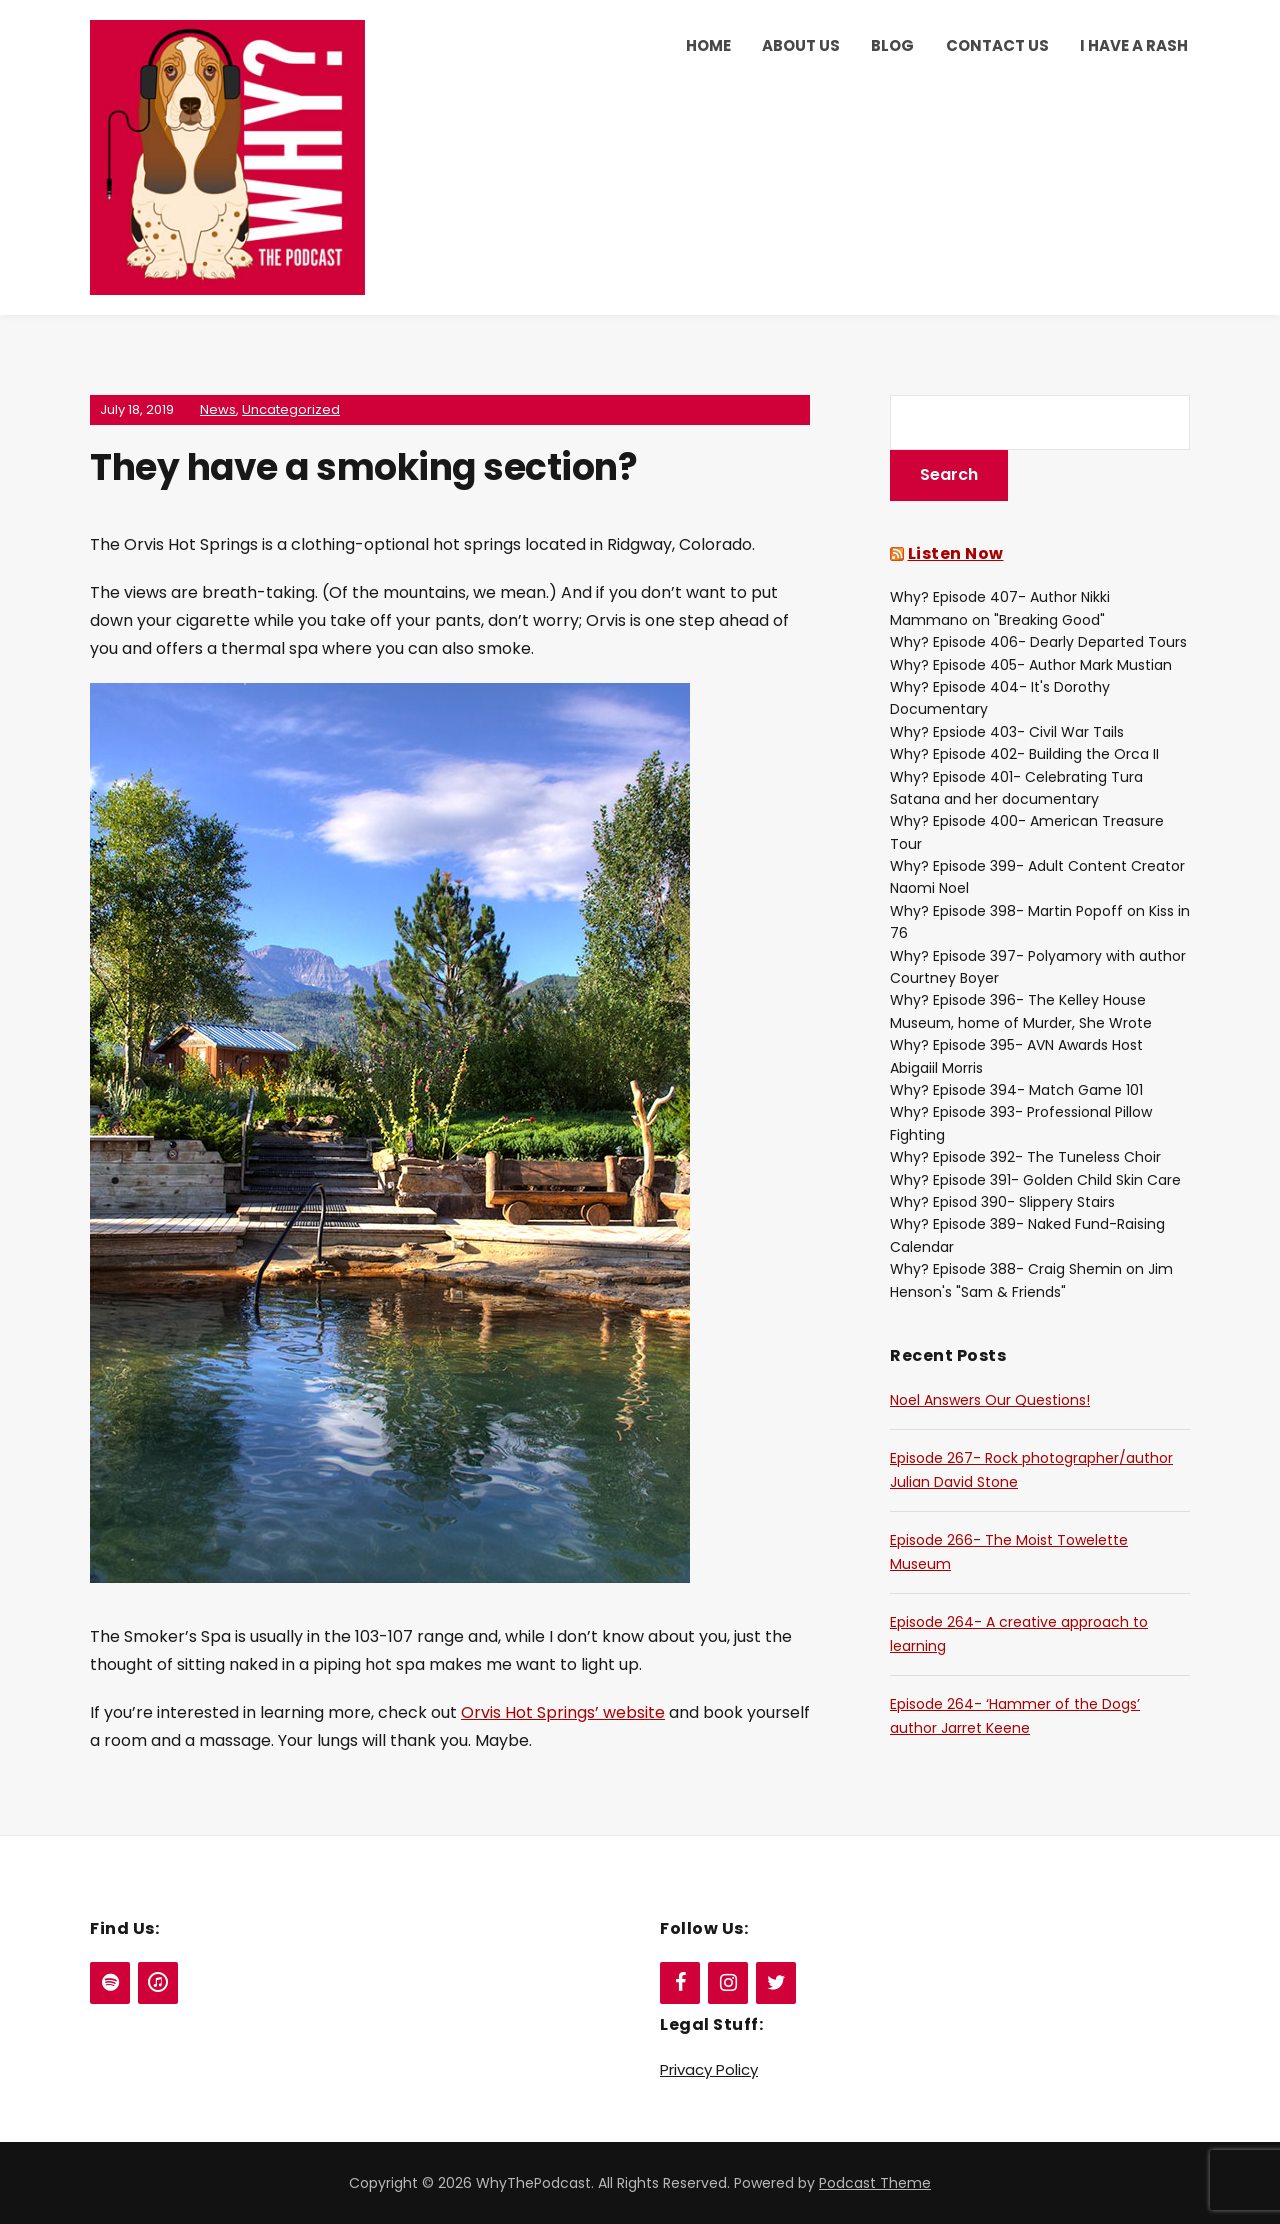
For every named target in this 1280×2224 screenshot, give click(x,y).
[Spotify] (110, 1983)
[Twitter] (776, 1983)
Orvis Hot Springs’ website (563, 1712)
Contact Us (997, 45)
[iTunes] (158, 1983)
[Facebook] (680, 1983)
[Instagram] (728, 1983)
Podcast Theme (875, 2183)
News (218, 409)
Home (708, 45)
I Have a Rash (1134, 45)
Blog (892, 45)
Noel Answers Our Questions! (990, 1400)
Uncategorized (291, 409)
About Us (801, 45)
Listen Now (956, 553)
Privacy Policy (709, 2069)
